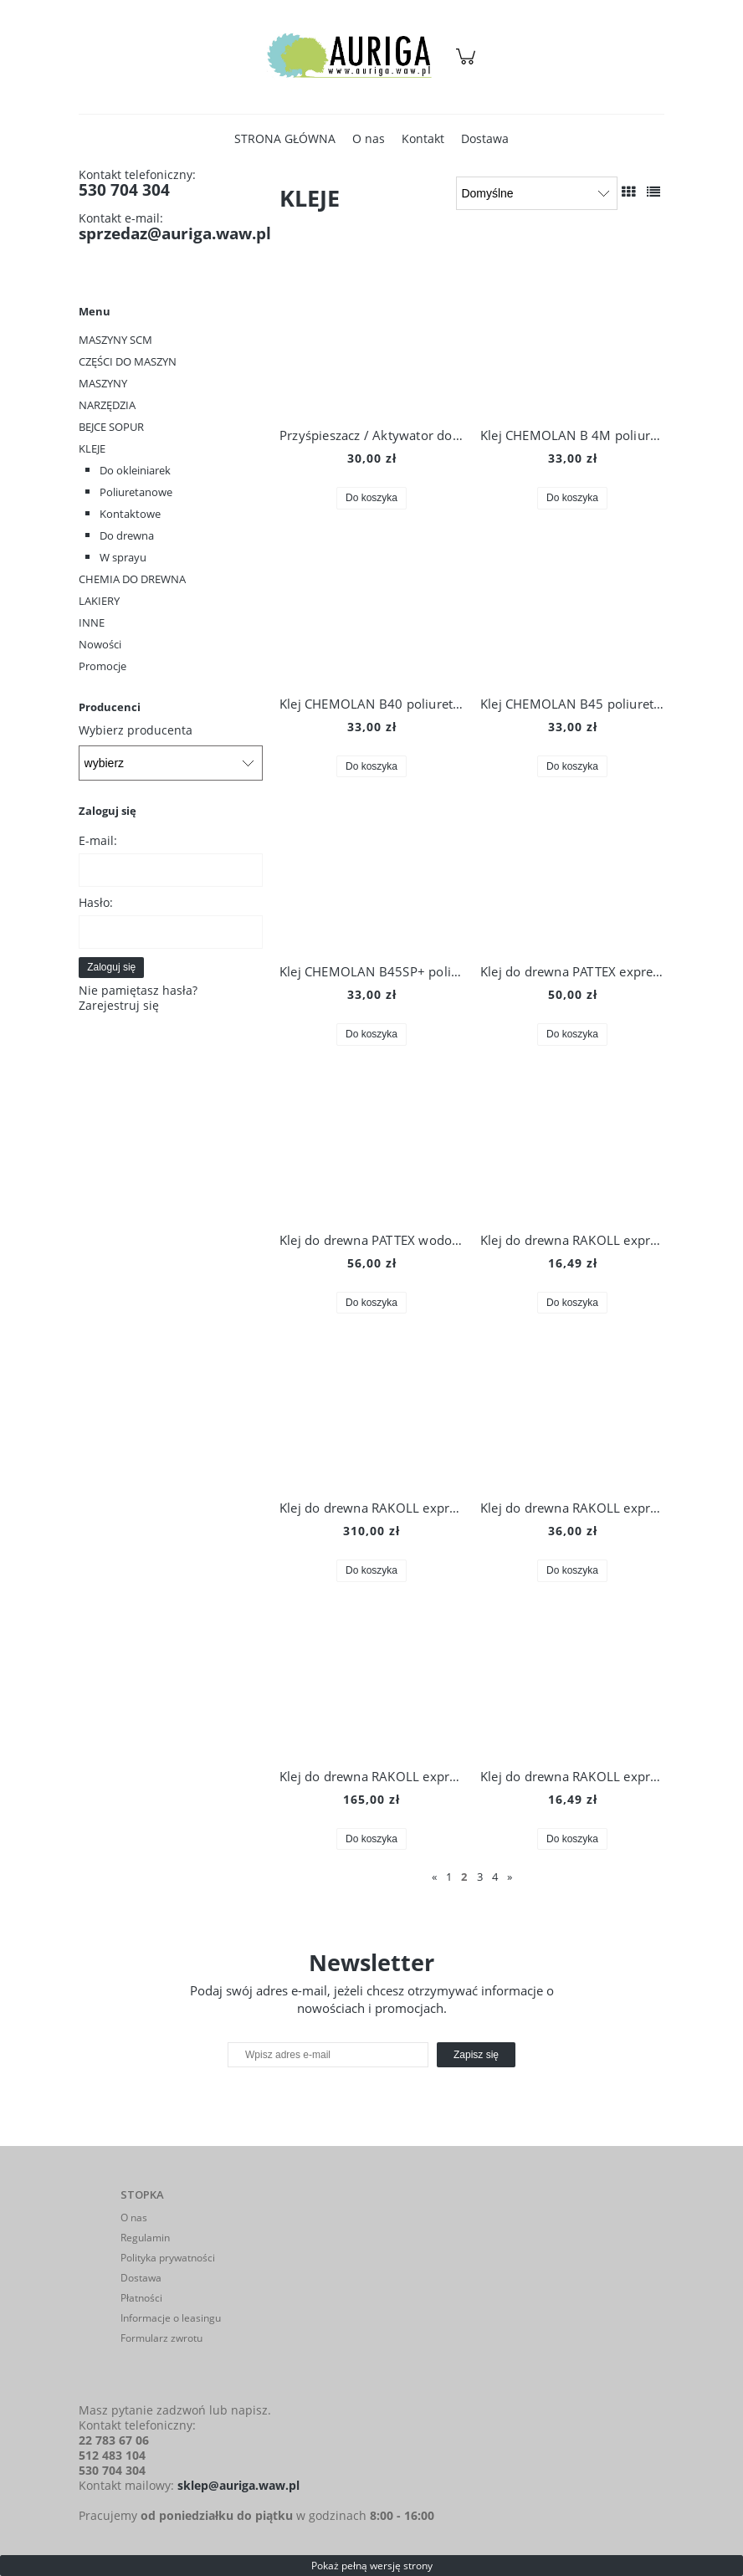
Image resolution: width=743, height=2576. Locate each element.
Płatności (141, 2298)
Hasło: (96, 902)
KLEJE (92, 448)
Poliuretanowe (136, 491)
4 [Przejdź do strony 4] (495, 1876)
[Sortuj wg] (536, 193)
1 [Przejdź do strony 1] (449, 1876)
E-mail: (98, 840)
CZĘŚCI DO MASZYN (128, 361)
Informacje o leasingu (170, 2318)
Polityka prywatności (167, 2258)
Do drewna (127, 535)
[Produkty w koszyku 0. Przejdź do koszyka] (468, 65)
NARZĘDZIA (107, 404)
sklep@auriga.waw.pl (238, 2485)
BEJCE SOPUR (111, 426)
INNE (92, 622)
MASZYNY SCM (115, 339)
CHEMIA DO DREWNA (132, 578)
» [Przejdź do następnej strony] (509, 1876)
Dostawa (140, 2278)
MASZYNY (103, 383)
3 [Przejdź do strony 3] (480, 1876)
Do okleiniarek (135, 470)
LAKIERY (99, 600)
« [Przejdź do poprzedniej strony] (434, 1876)
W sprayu (123, 557)
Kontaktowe (130, 513)
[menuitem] (285, 138)
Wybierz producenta (135, 730)
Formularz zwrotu (161, 2338)
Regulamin (145, 2237)
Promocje (102, 665)
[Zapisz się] (476, 2054)
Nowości (100, 644)
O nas (133, 2217)
